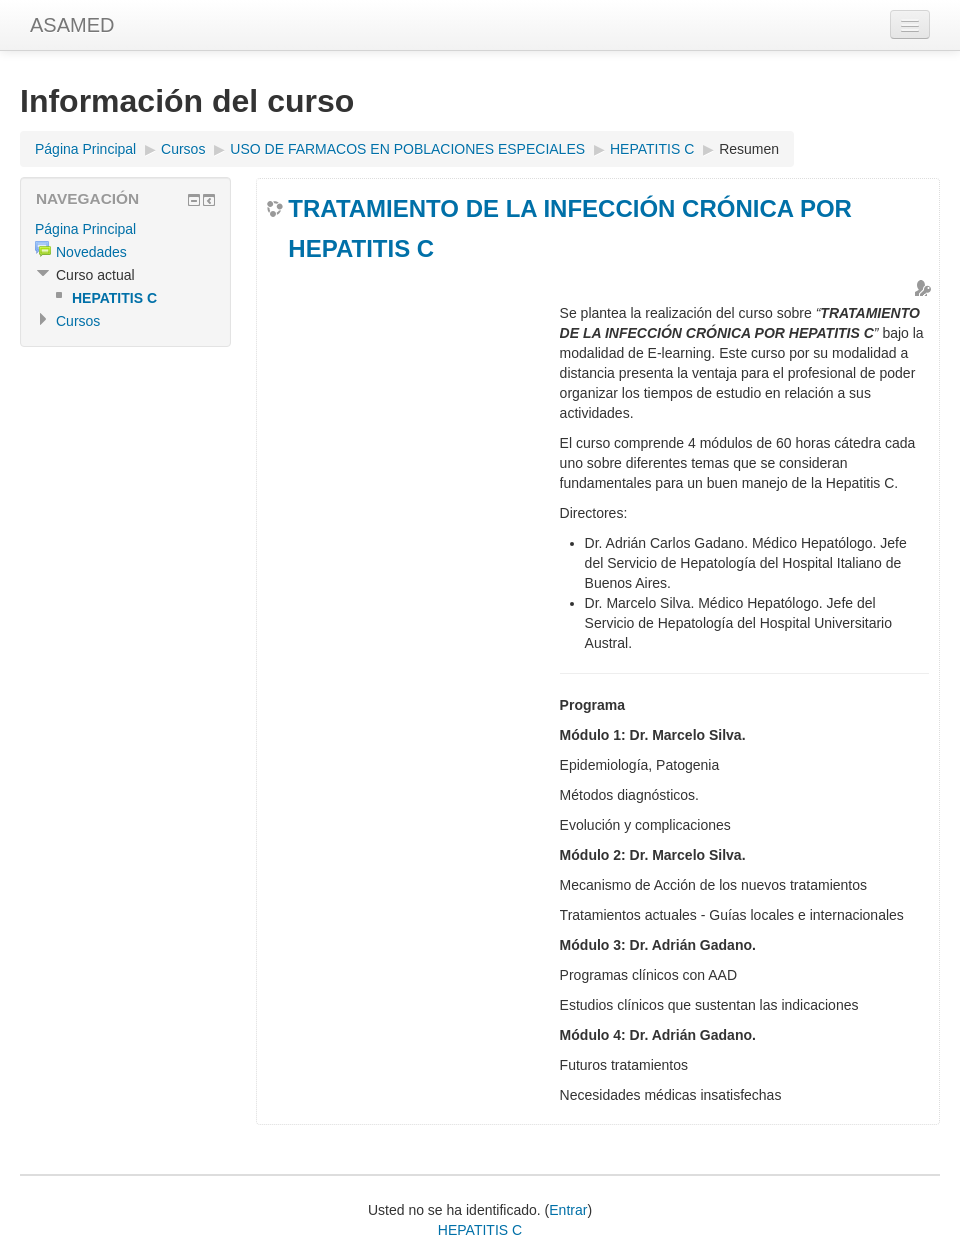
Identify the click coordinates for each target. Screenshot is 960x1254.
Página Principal (85, 149)
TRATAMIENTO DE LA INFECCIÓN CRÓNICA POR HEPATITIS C (570, 228)
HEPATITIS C (652, 149)
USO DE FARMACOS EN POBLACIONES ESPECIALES (407, 149)
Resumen (749, 149)
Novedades (91, 252)
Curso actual (95, 275)
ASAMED (72, 25)
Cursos (183, 149)
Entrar (568, 1210)
